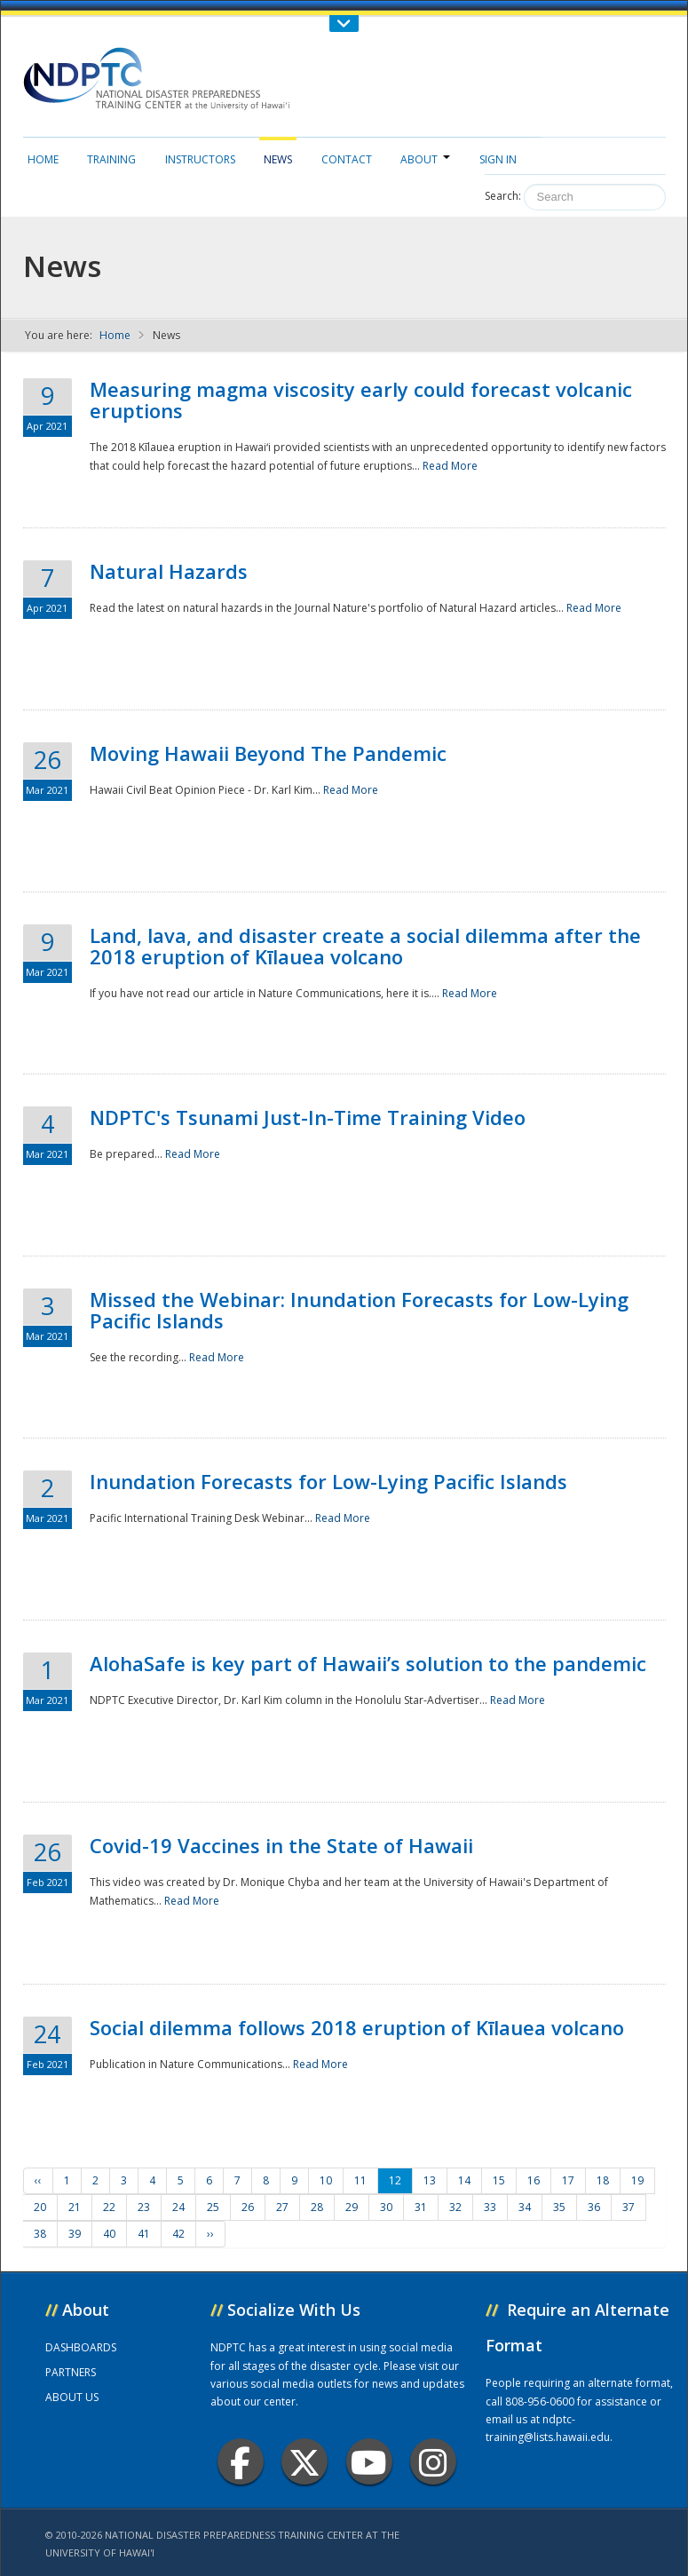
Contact (346, 159)
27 (282, 2207)
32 (455, 2207)
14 (464, 2180)
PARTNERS (70, 2372)
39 (74, 2233)
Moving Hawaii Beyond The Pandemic (268, 753)
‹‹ (38, 2180)
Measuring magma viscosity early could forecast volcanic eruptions (361, 400)
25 (213, 2207)
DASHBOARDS (80, 2347)
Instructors (200, 159)
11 (360, 2180)
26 (247, 2207)
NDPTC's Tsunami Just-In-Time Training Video (308, 1117)
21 (74, 2207)
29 (351, 2207)
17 (568, 2180)
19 (637, 2180)
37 (628, 2207)
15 (499, 2180)
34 (524, 2207)
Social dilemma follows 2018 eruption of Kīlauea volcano (357, 2027)
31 (421, 2207)
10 (326, 2180)
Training (111, 159)
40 (109, 2233)
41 (144, 2233)
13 (429, 2180)
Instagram (433, 2462)
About (425, 159)
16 (533, 2180)
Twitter (304, 2462)
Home (43, 159)
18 (603, 2180)
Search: (503, 195)
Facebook (240, 2462)
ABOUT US (72, 2397)
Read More (450, 465)
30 (386, 2207)
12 (395, 2180)
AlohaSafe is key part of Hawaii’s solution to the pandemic (368, 1663)
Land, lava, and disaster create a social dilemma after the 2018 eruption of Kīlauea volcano (365, 946)
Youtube (369, 2462)
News (278, 159)
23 (144, 2207)
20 (40, 2207)
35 (559, 2207)
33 (490, 2207)
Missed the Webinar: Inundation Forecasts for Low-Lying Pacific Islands (359, 1310)
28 (317, 2207)
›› (210, 2233)
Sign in (498, 159)
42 (178, 2233)
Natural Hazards (169, 571)
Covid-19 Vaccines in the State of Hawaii (281, 1845)
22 (109, 2207)
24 (178, 2207)
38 (40, 2233)
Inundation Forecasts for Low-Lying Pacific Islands (328, 1481)
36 (594, 2207)
